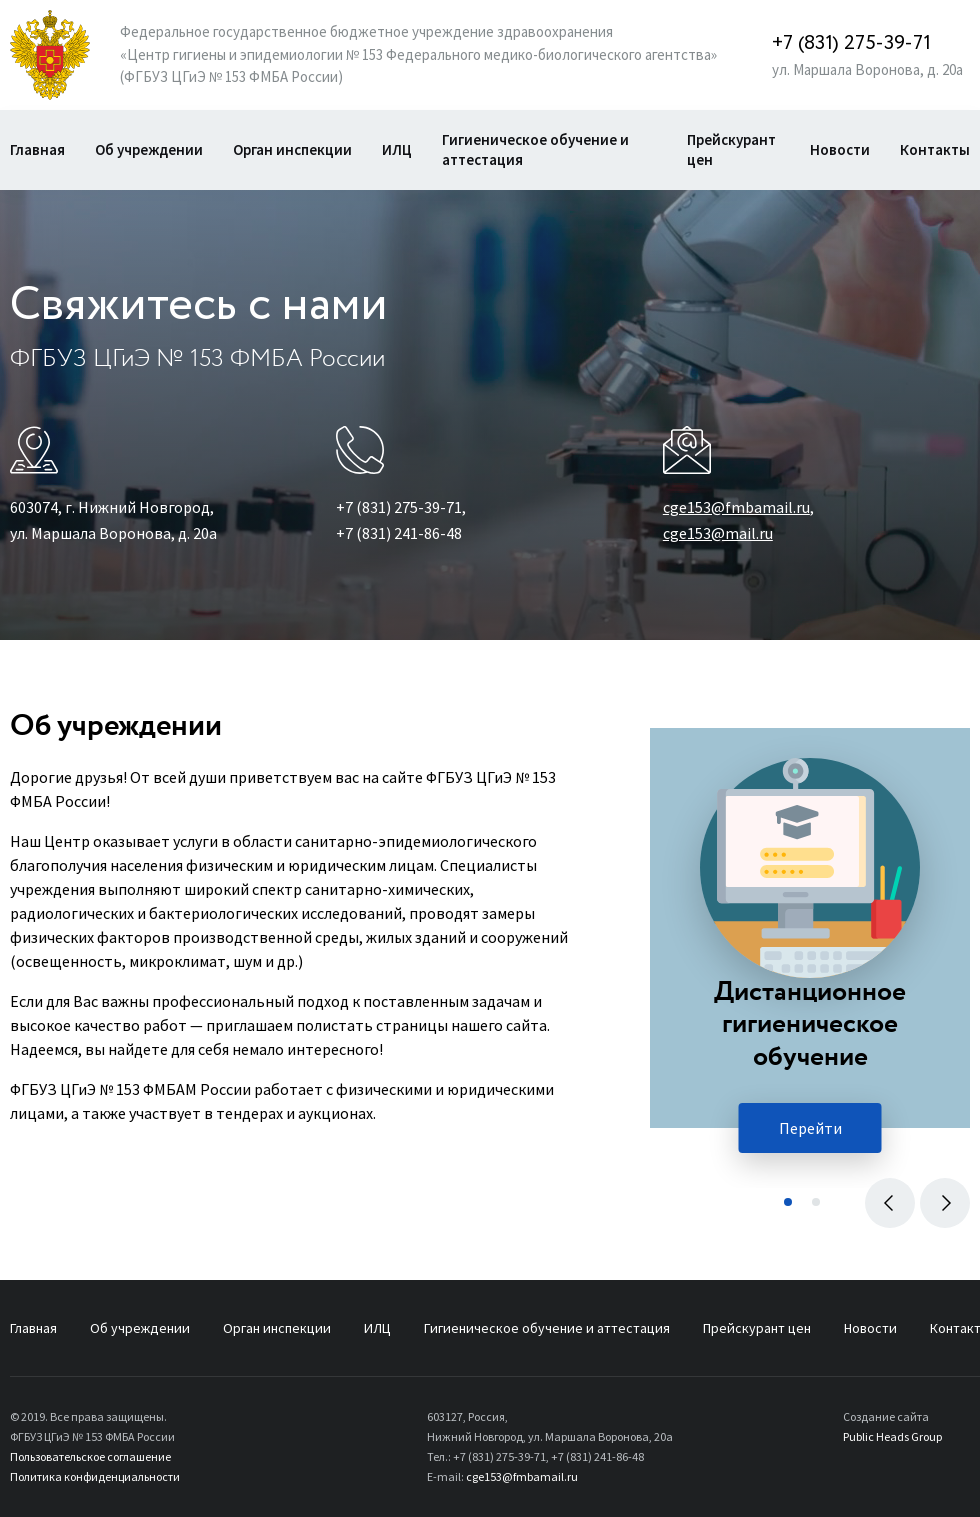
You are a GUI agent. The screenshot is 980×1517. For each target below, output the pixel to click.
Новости (840, 149)
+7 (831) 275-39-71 (851, 43)
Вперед (940, 1199)
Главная (37, 149)
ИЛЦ (397, 149)
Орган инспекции (292, 149)
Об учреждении (149, 149)
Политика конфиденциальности (95, 1476)
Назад (885, 1199)
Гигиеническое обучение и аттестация (535, 149)
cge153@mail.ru (718, 533)
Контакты (935, 149)
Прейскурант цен (731, 149)
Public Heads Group (892, 1436)
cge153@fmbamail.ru (736, 507)
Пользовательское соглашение (90, 1456)
